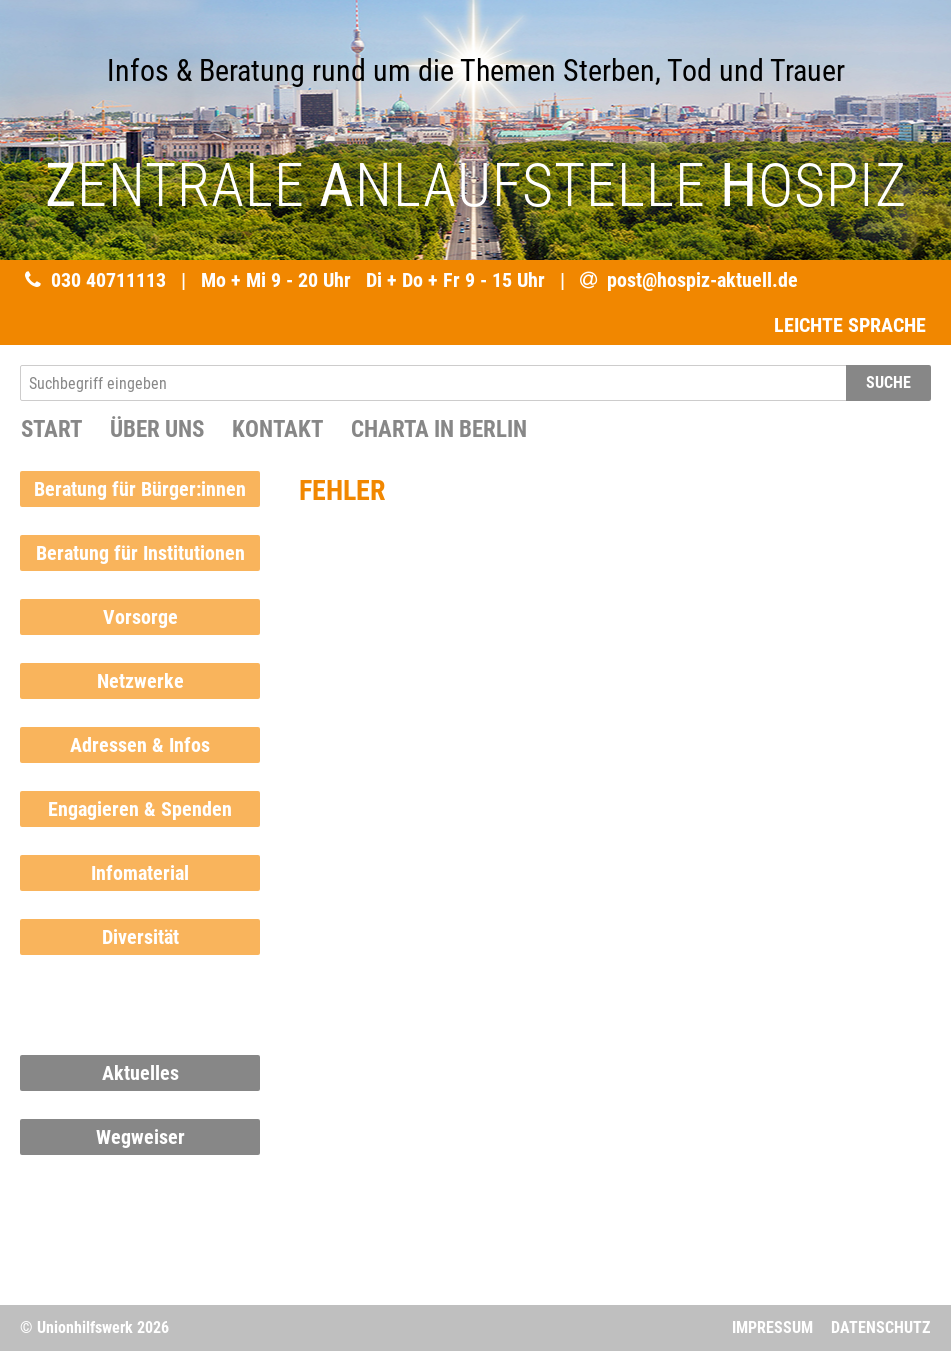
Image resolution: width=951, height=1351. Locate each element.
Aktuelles (140, 1073)
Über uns (157, 429)
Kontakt (277, 429)
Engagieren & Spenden (140, 809)
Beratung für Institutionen (140, 553)
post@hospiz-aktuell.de (702, 280)
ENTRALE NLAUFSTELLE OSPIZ (476, 185)
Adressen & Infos (140, 745)
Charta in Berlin (439, 429)
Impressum (772, 1327)
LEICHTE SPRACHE (850, 325)
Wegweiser (140, 1137)
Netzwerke (140, 681)
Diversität (140, 937)
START (51, 429)
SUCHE (888, 382)
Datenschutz (880, 1327)
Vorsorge (140, 617)
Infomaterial (140, 873)
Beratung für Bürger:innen (140, 489)
